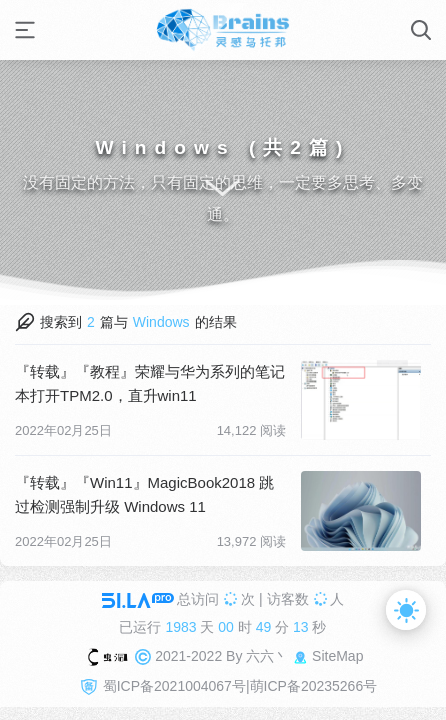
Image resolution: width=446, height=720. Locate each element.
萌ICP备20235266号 (314, 686)
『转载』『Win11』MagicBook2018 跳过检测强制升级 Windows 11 (144, 494)
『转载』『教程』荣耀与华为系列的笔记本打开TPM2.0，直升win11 (150, 383)
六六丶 (267, 656)
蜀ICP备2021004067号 (174, 686)
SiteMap (337, 656)
